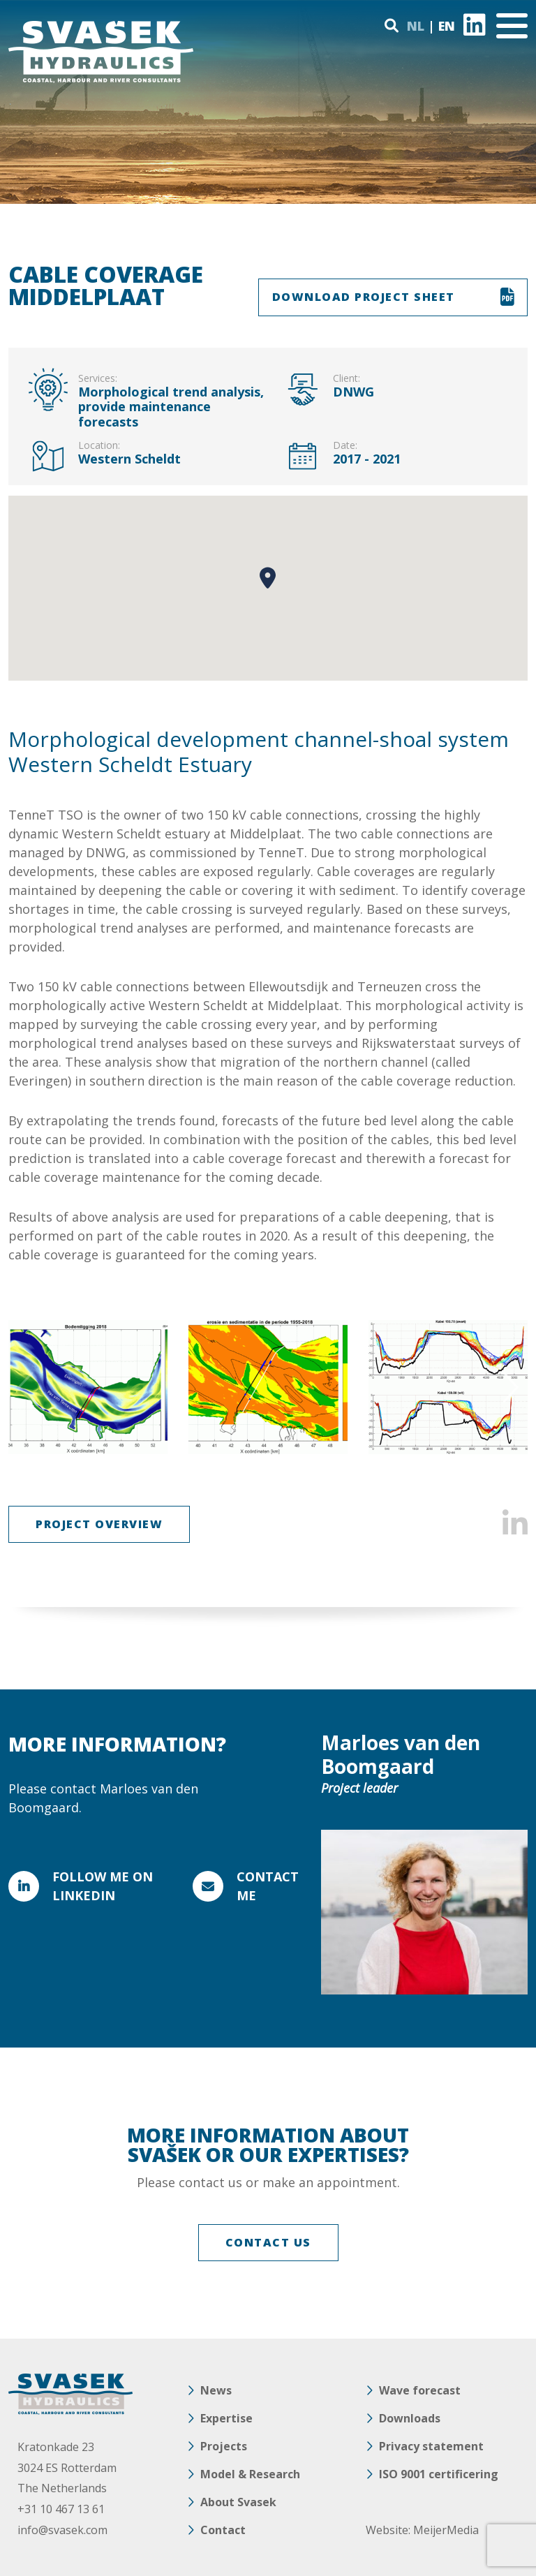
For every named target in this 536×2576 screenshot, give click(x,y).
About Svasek (238, 2502)
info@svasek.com (62, 2530)
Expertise (226, 2418)
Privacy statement (431, 2446)
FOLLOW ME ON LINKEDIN (102, 1886)
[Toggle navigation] (512, 25)
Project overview (99, 1524)
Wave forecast (420, 2390)
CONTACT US (268, 2242)
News (216, 2390)
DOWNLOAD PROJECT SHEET (363, 296)
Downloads (409, 2418)
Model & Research (250, 2474)
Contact (223, 2530)
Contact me (268, 1886)
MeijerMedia (446, 2530)
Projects (223, 2446)
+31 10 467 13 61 (61, 2509)
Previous (27, 1387)
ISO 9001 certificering (438, 2474)
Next (508, 1387)
